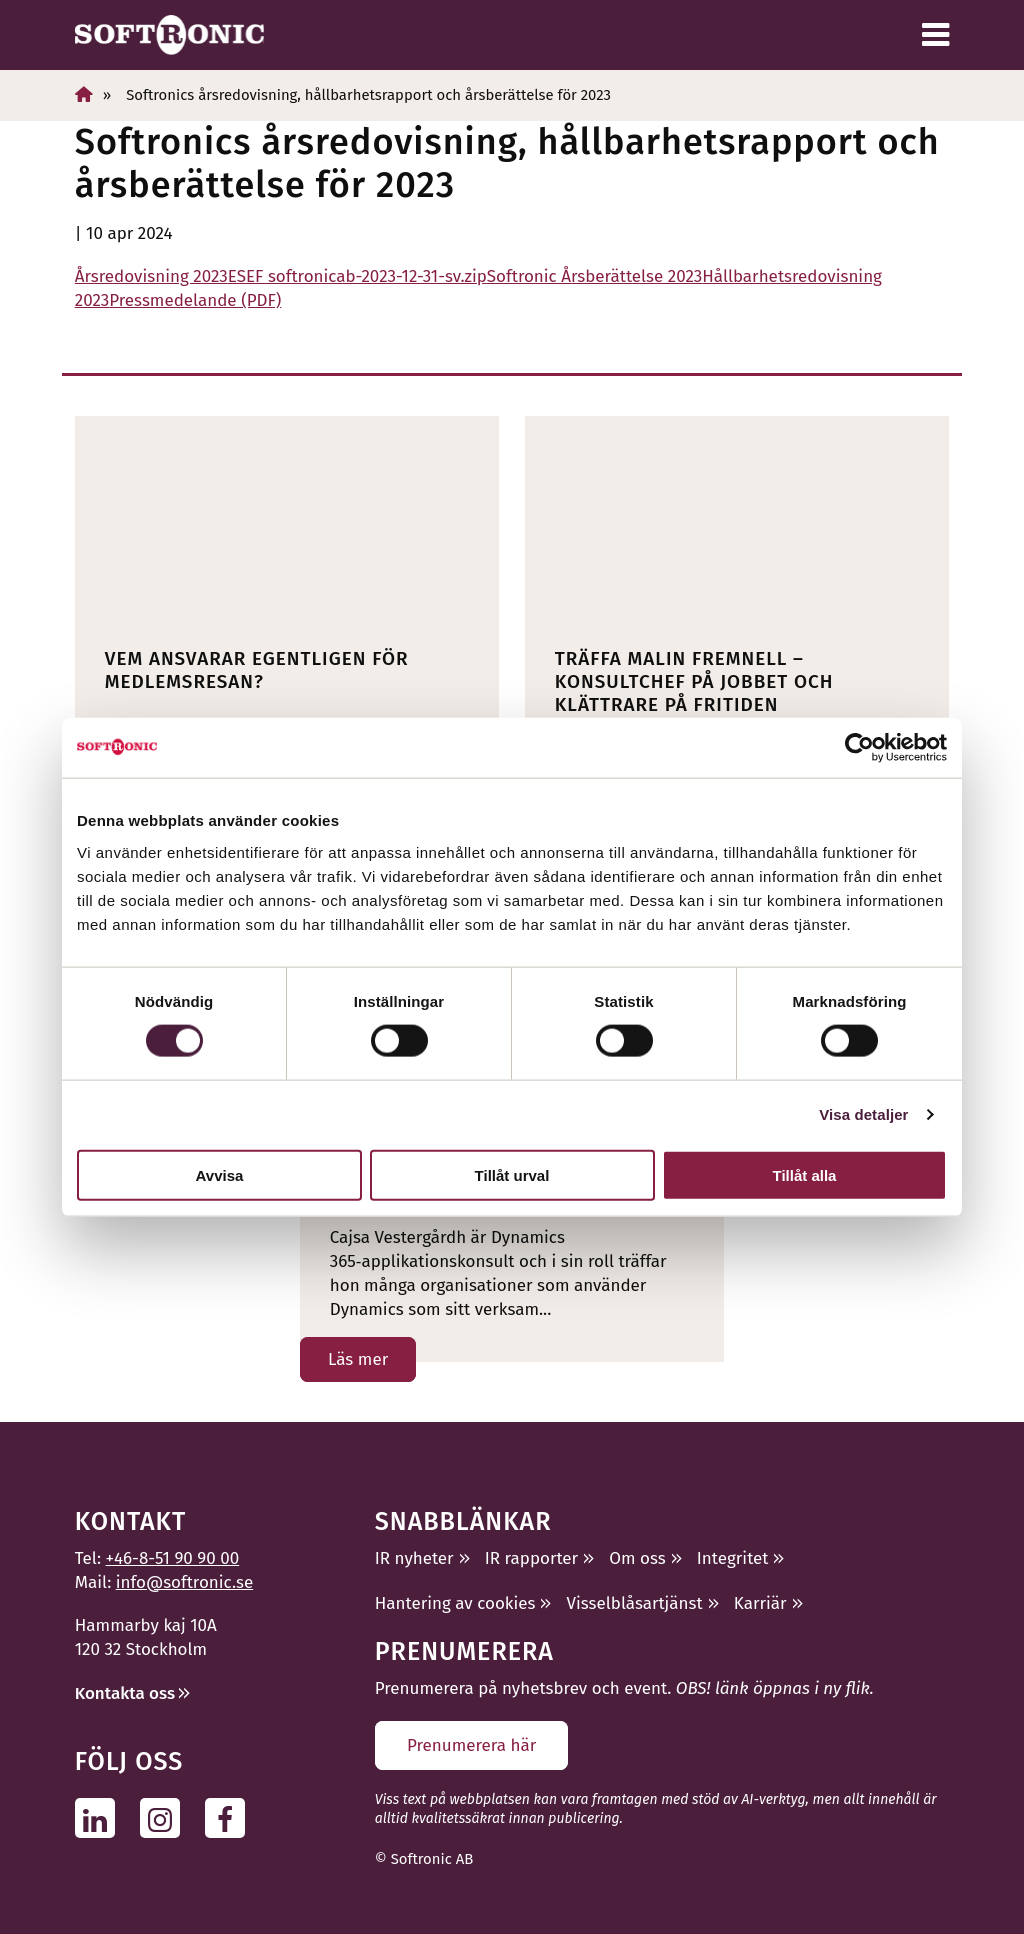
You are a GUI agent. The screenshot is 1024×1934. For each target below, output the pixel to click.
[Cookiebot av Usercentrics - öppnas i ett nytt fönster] (859, 748)
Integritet (733, 1558)
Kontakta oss (125, 1693)
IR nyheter (414, 1558)
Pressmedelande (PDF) (195, 300)
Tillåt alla (805, 1174)
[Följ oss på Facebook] (230, 1817)
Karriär (760, 1603)
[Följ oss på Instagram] (165, 1817)
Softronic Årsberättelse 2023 (594, 276)
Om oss (637, 1558)
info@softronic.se (184, 1582)
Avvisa (220, 1174)
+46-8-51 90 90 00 (173, 1558)
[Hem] (84, 94)
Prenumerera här (471, 1745)
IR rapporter (531, 1558)
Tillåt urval (512, 1174)
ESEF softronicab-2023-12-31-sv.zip (357, 276)
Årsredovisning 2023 (151, 276)
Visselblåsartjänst (635, 1603)
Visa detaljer (863, 1114)
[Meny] (935, 35)
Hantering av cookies (455, 1603)
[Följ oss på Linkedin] (100, 1817)
